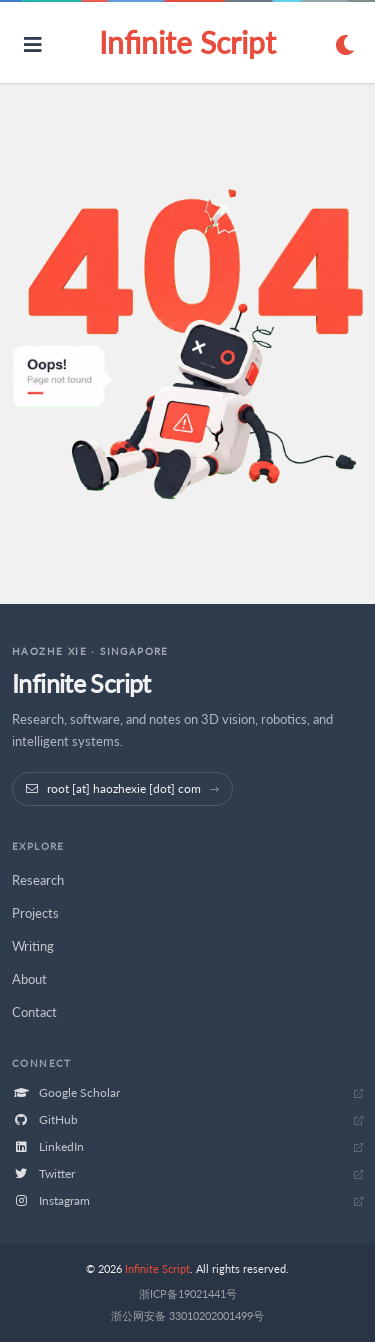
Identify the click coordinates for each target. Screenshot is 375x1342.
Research (38, 880)
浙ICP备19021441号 (188, 1293)
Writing (33, 946)
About (29, 979)
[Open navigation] (33, 44)
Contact (34, 1012)
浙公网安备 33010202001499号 (187, 1315)
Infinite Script (187, 42)
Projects (35, 913)
